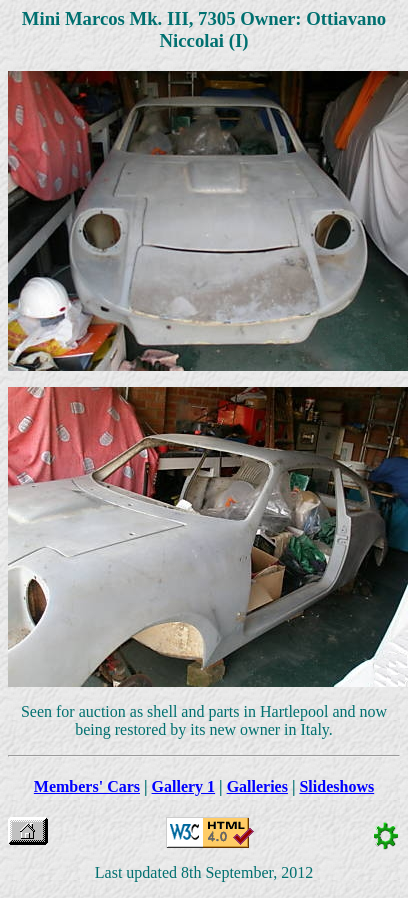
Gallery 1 (184, 786)
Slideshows (336, 786)
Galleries (257, 786)
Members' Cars (87, 786)
